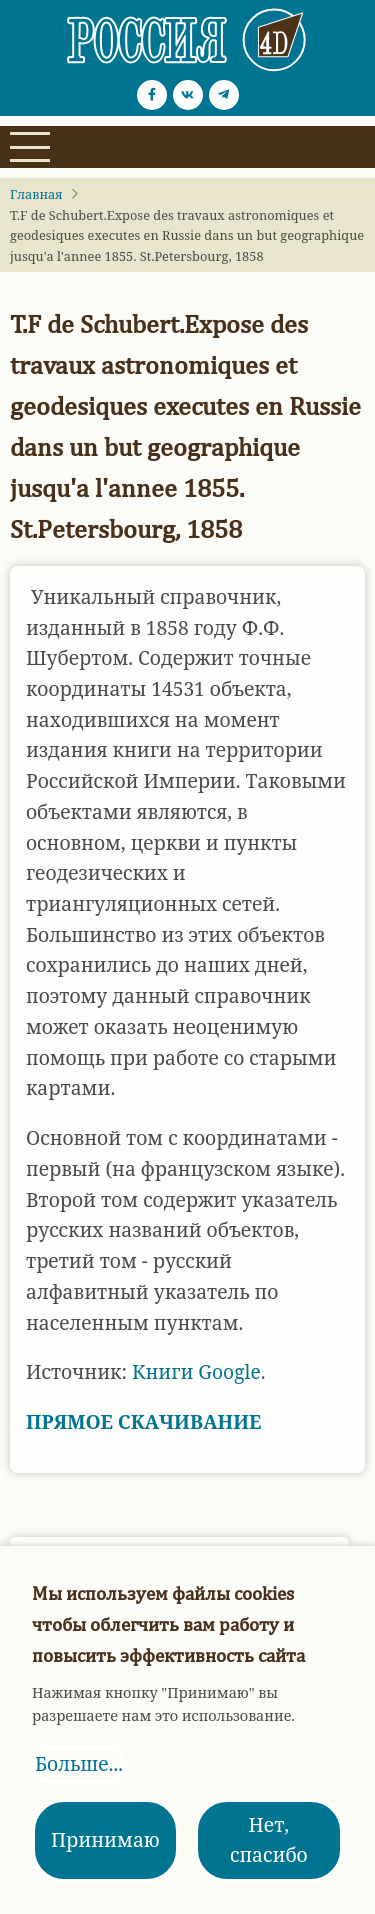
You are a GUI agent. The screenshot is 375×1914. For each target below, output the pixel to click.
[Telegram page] (224, 95)
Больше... (79, 1763)
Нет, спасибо (269, 1840)
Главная (36, 194)
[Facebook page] (152, 95)
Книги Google (196, 1371)
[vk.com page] (188, 95)
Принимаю (105, 1839)
